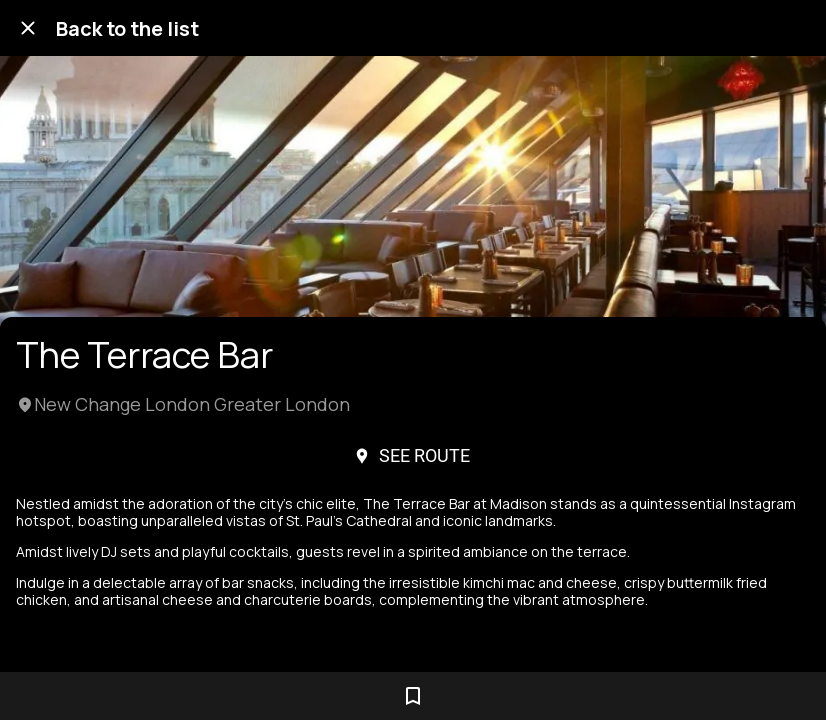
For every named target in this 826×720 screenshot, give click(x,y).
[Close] (28, 28)
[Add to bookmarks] (413, 696)
